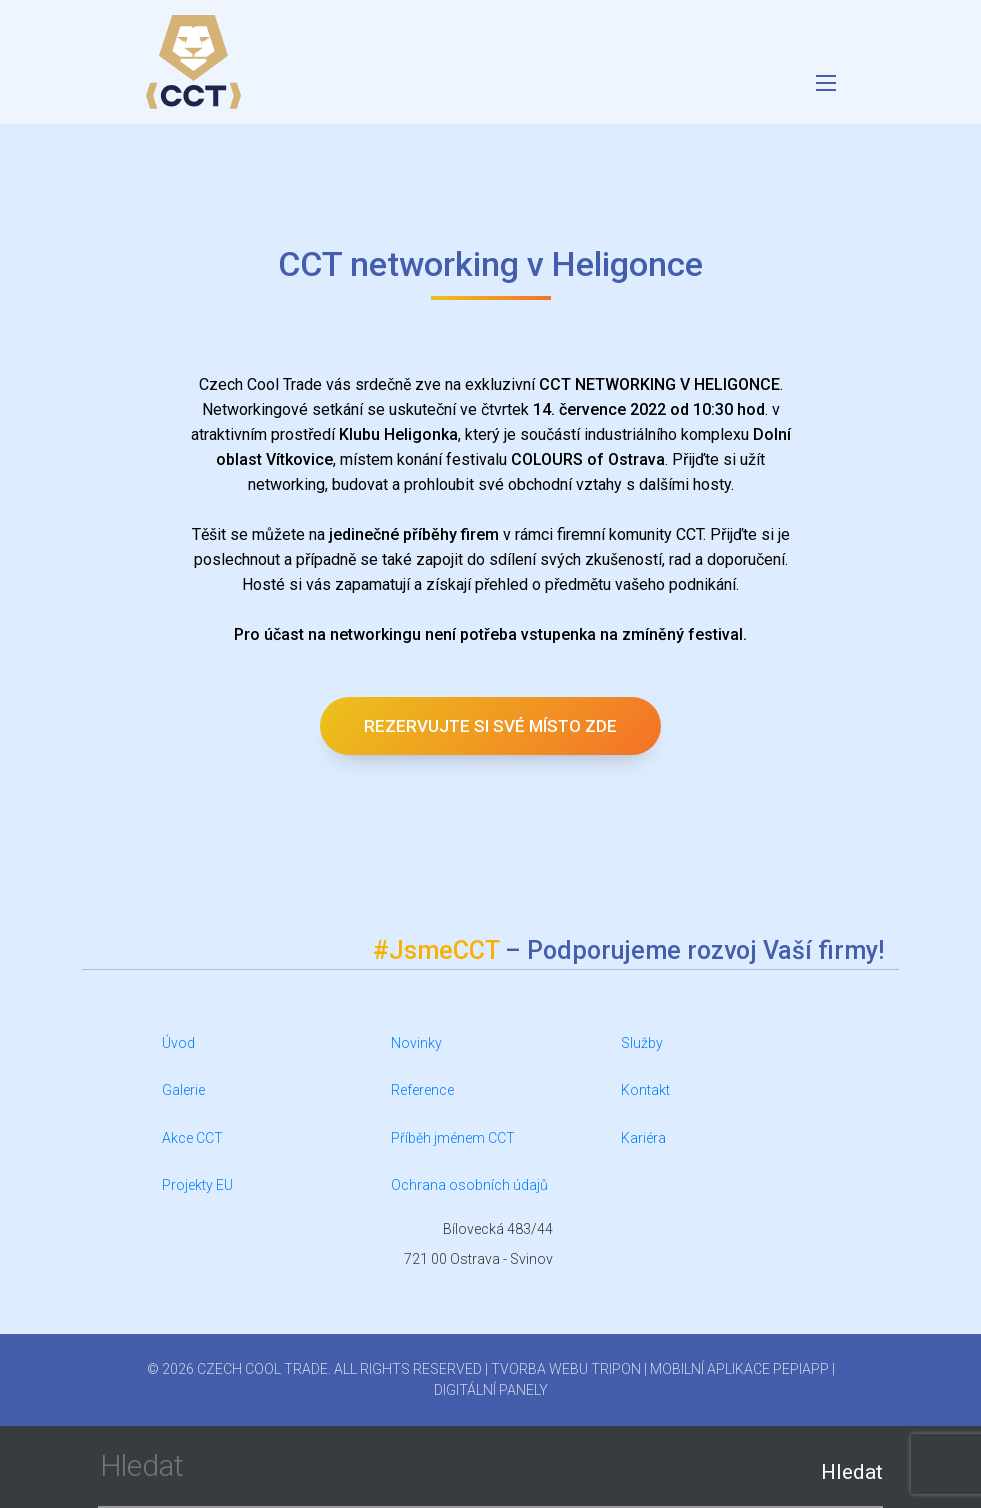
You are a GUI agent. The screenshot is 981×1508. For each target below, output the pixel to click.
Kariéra (643, 1138)
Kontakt (645, 1090)
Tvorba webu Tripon (566, 1369)
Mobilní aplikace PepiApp (739, 1369)
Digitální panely (491, 1390)
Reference (422, 1090)
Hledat (852, 1472)
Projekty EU (197, 1185)
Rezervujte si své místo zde (490, 726)
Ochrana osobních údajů (469, 1185)
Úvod (178, 1043)
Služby (642, 1043)
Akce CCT (192, 1138)
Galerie (183, 1090)
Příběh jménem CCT (453, 1138)
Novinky (416, 1043)
